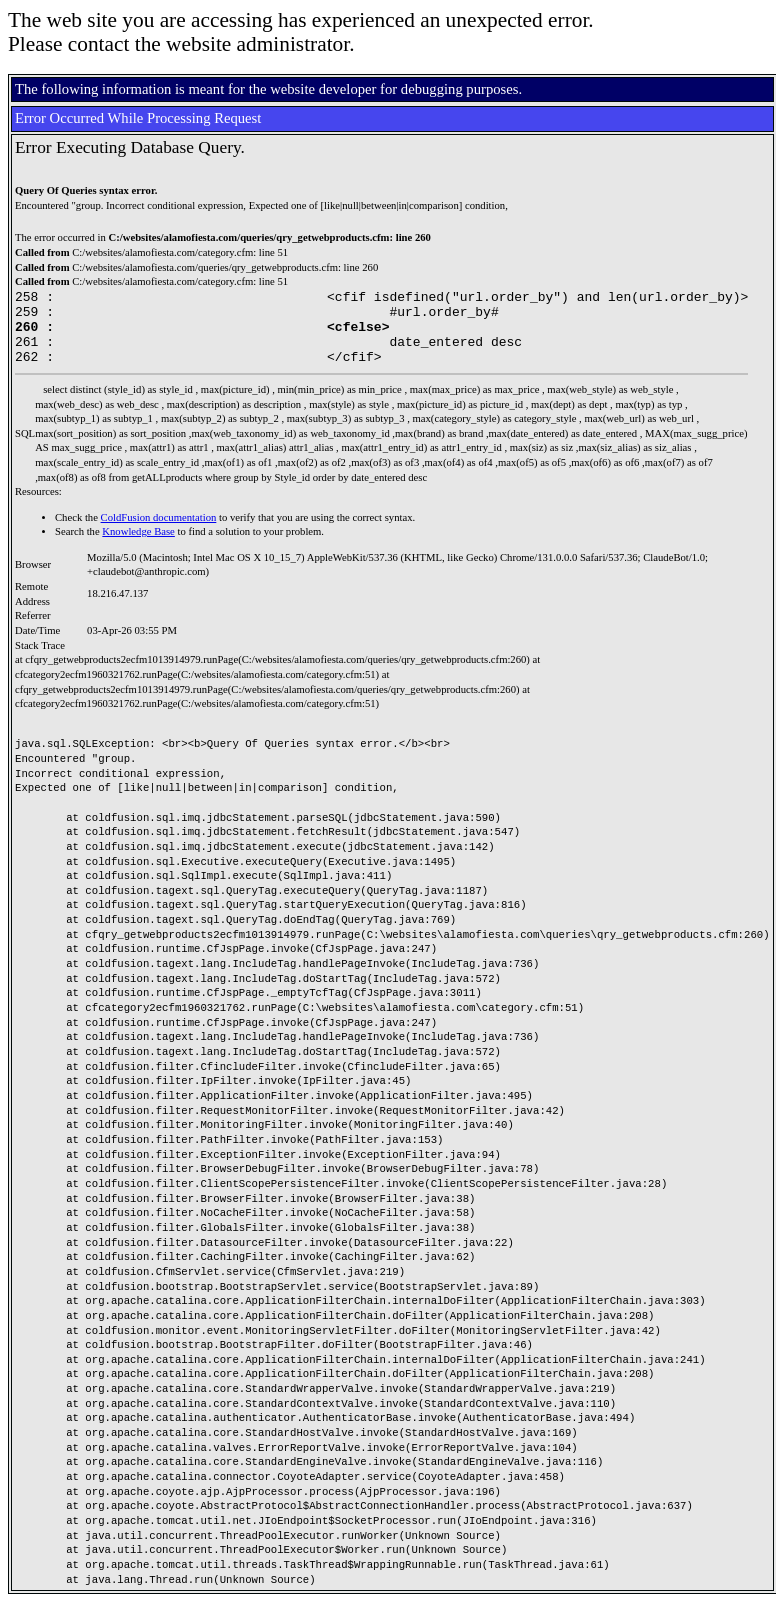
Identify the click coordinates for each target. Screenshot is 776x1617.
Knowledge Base (138, 546)
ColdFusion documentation (159, 532)
